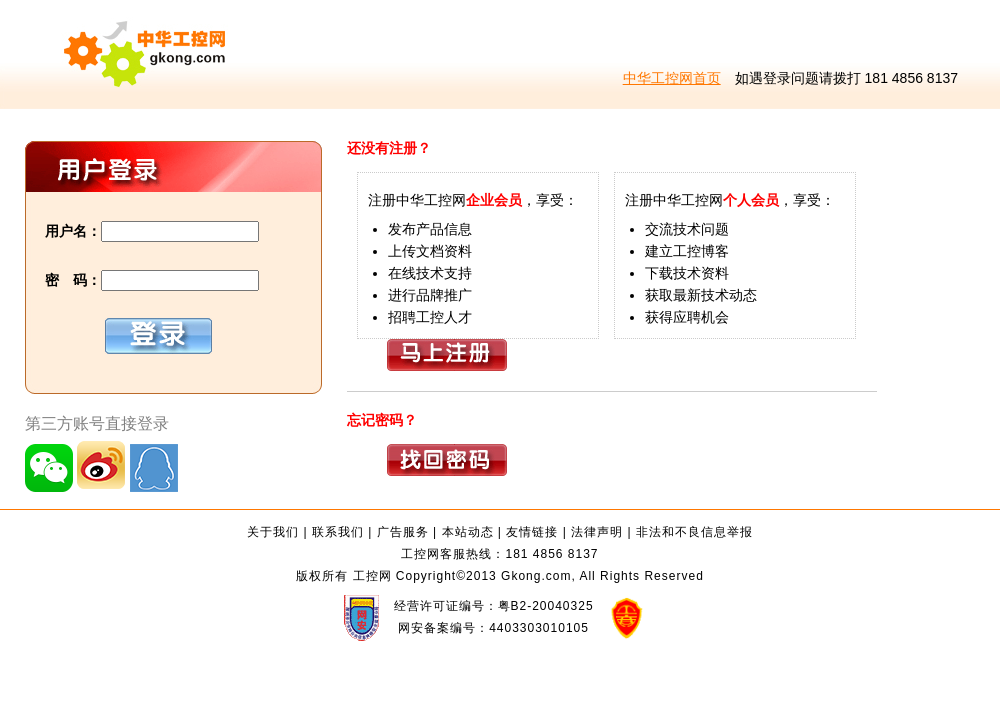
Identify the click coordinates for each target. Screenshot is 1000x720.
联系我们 (338, 532)
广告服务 (403, 532)
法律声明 (597, 532)
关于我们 (273, 532)
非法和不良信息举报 (694, 532)
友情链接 (532, 532)
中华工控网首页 (672, 78)
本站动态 (468, 532)
